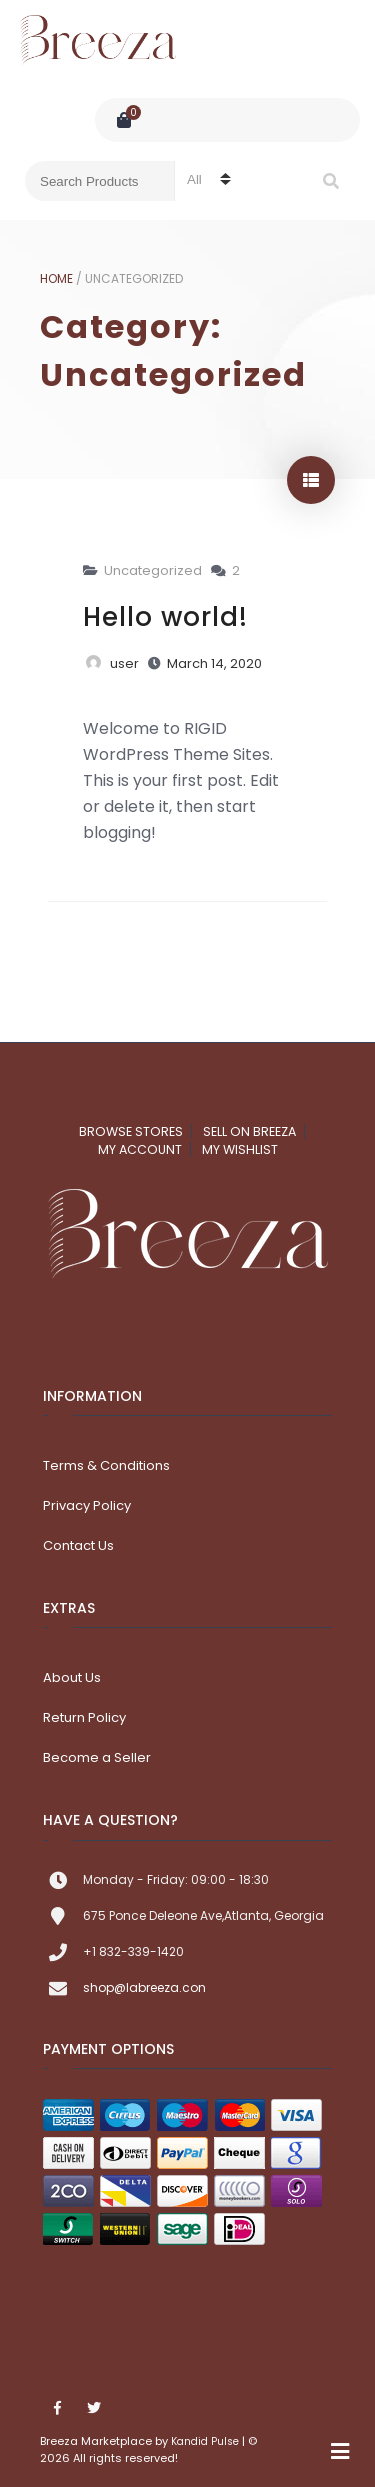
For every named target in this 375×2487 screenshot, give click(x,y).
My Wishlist (240, 1149)
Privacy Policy (87, 1505)
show (311, 480)
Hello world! (165, 617)
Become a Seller (97, 1757)
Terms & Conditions (106, 1465)
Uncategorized (153, 570)
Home (56, 278)
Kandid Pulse (205, 2441)
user (124, 663)
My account (140, 1149)
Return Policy (84, 1717)
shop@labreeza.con (144, 1987)
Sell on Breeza (249, 1131)
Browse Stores (131, 1131)
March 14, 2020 (214, 663)
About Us (72, 1677)
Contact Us (78, 1545)
